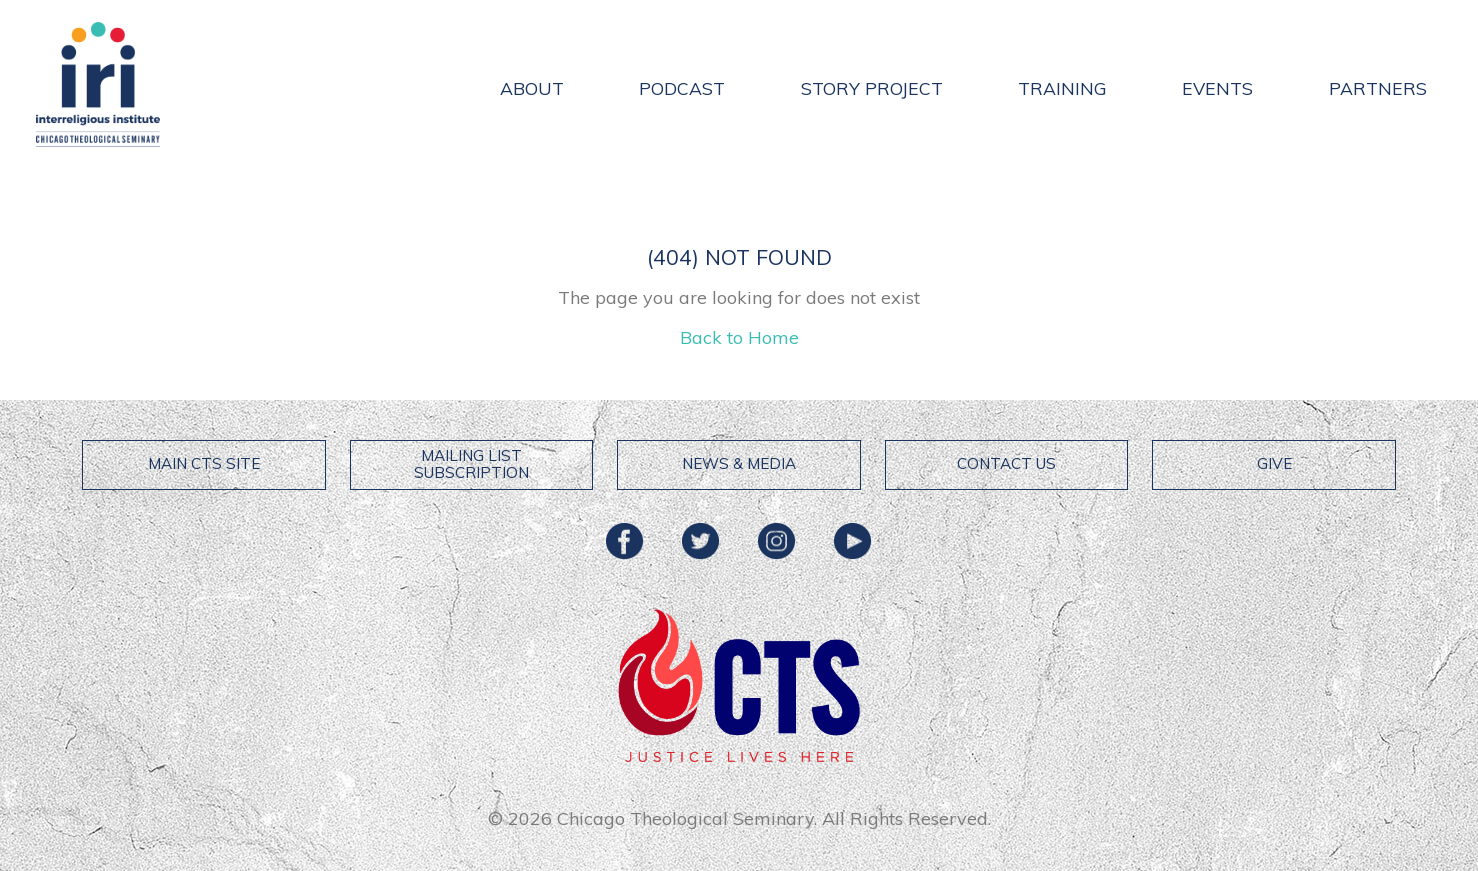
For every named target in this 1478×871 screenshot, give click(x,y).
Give (1274, 463)
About (532, 88)
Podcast (682, 88)
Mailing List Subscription (471, 464)
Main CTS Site (204, 463)
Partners (1378, 88)
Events (1217, 88)
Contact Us (1006, 463)
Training (1062, 88)
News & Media (739, 463)
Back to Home (739, 337)
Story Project (872, 88)
